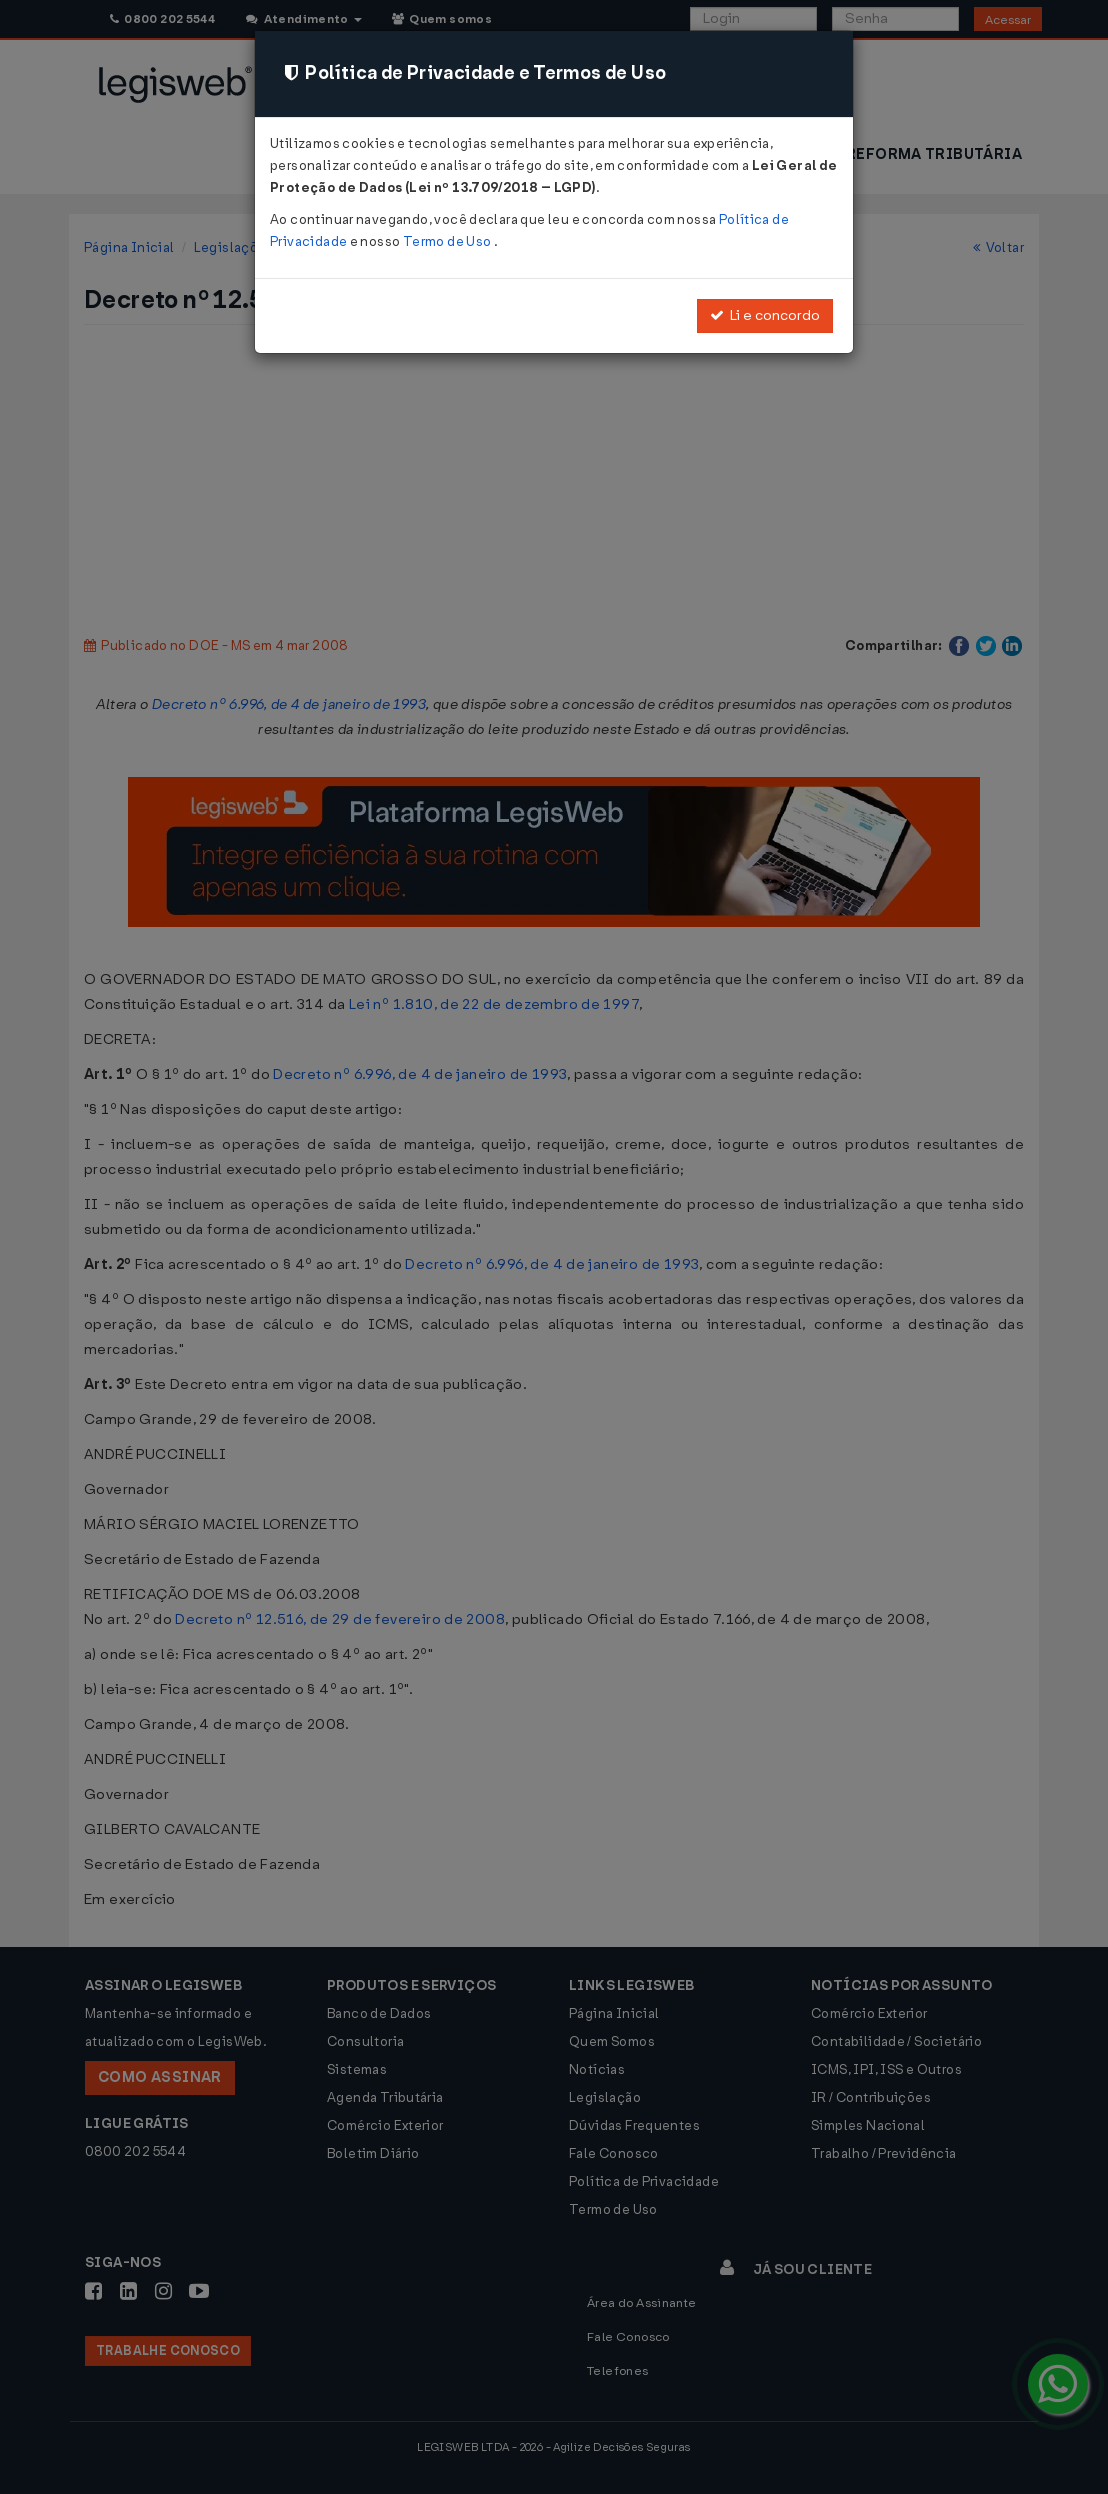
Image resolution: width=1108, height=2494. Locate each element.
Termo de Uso (448, 241)
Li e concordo (765, 315)
